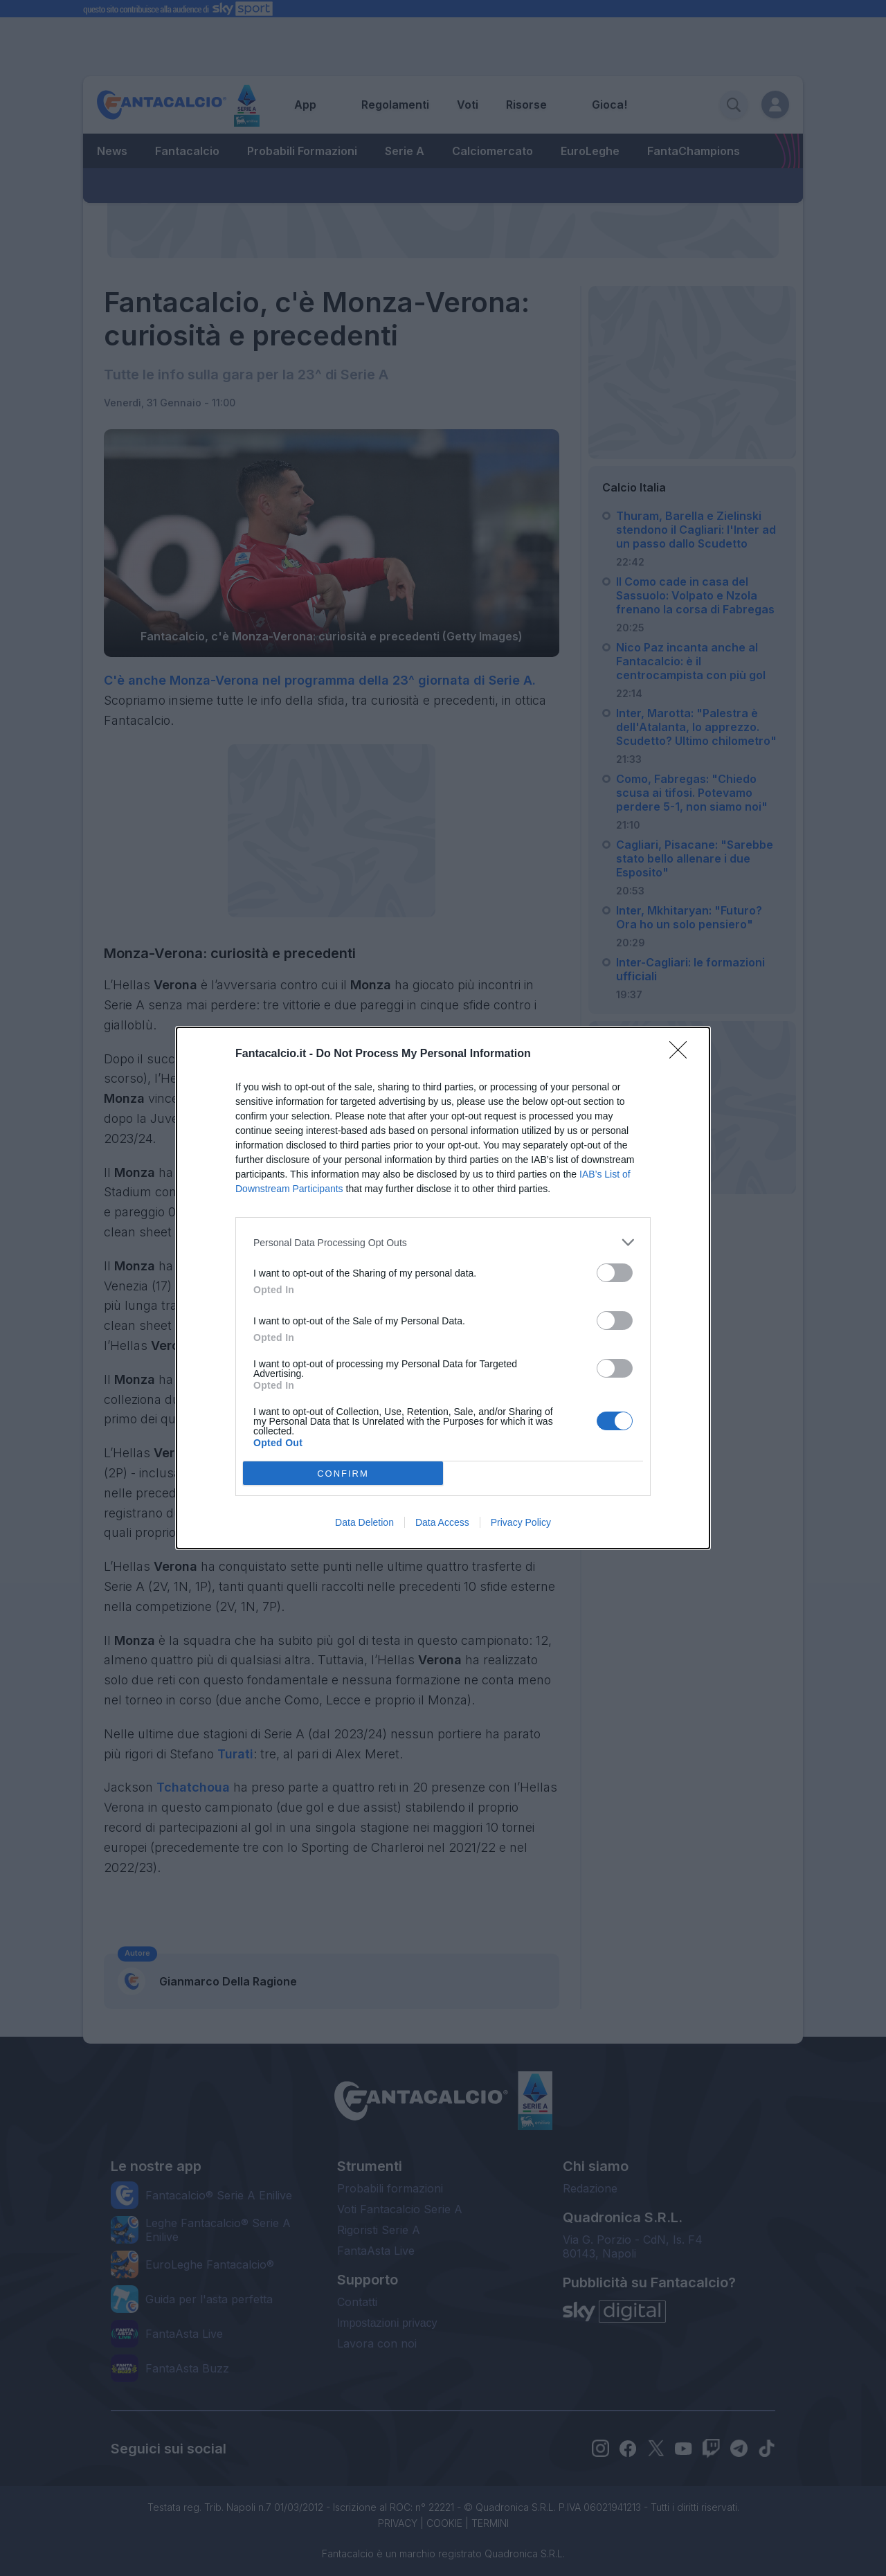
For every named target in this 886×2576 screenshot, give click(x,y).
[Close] (682, 1054)
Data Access (442, 1522)
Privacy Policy (521, 1522)
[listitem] (443, 1242)
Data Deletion (364, 1522)
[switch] (615, 1272)
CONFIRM (343, 1473)
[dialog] (443, 1288)
